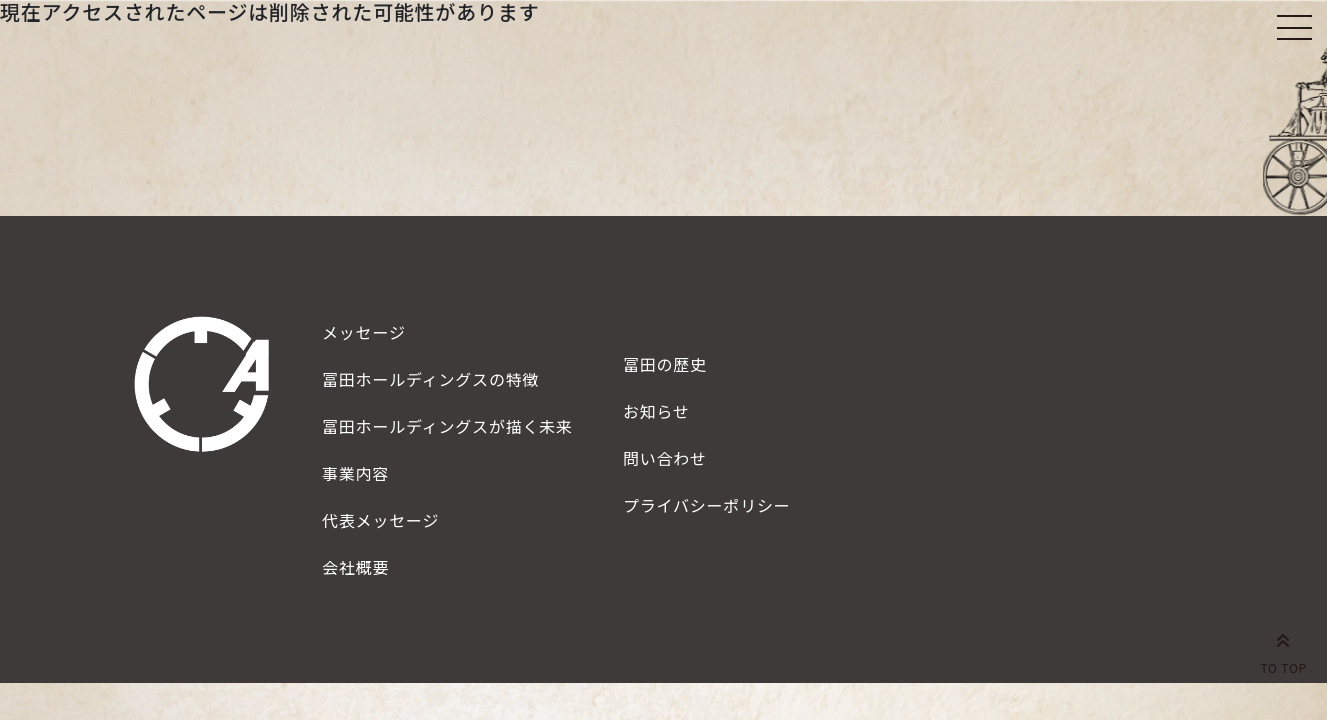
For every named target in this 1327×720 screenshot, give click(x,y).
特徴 (430, 379)
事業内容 (355, 473)
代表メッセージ (380, 520)
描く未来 (447, 426)
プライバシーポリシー (707, 505)
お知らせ (656, 411)
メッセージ (364, 332)
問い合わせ (665, 458)
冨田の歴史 (665, 364)
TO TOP (1283, 650)
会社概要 (355, 567)
